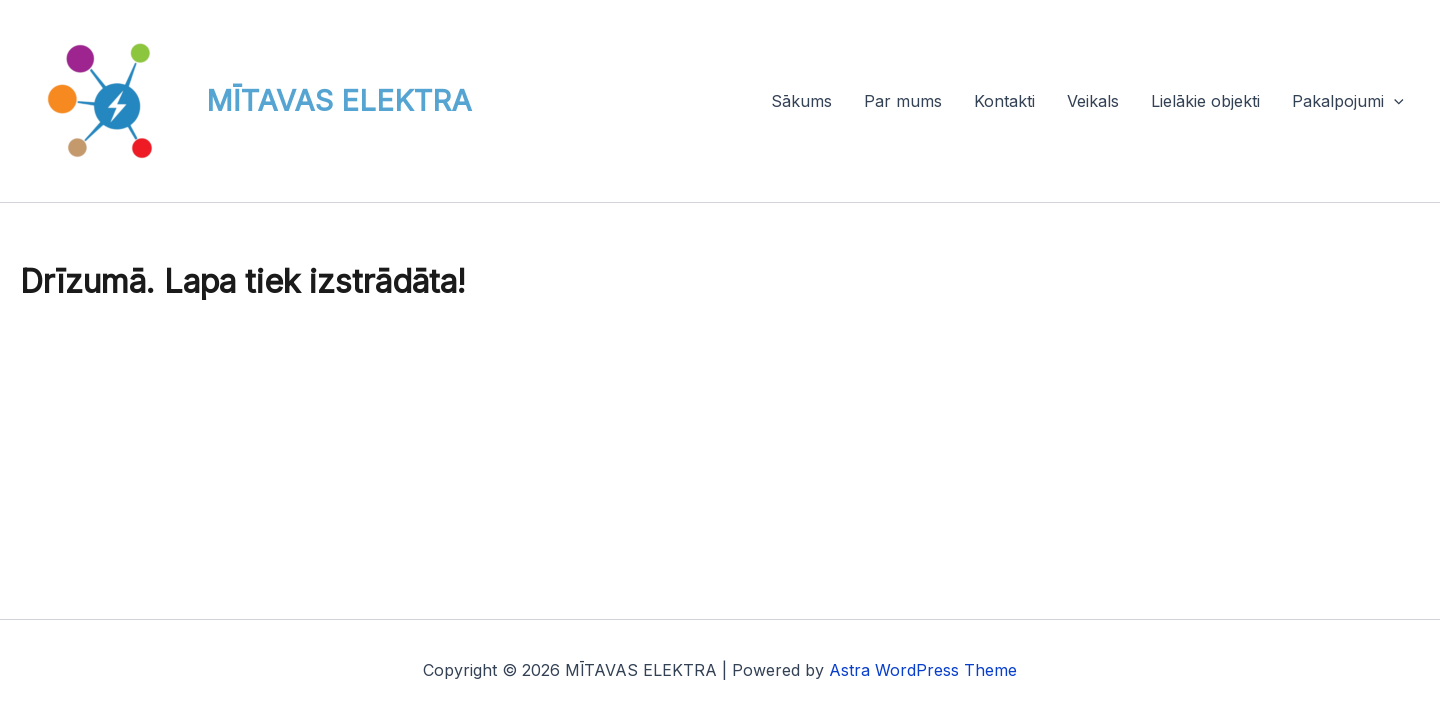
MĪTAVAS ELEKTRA (339, 100)
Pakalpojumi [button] (1348, 101)
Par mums (903, 101)
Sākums (801, 101)
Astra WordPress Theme (923, 670)
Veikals (1093, 101)
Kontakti (1004, 101)
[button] (1394, 101)
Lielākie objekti (1205, 101)
